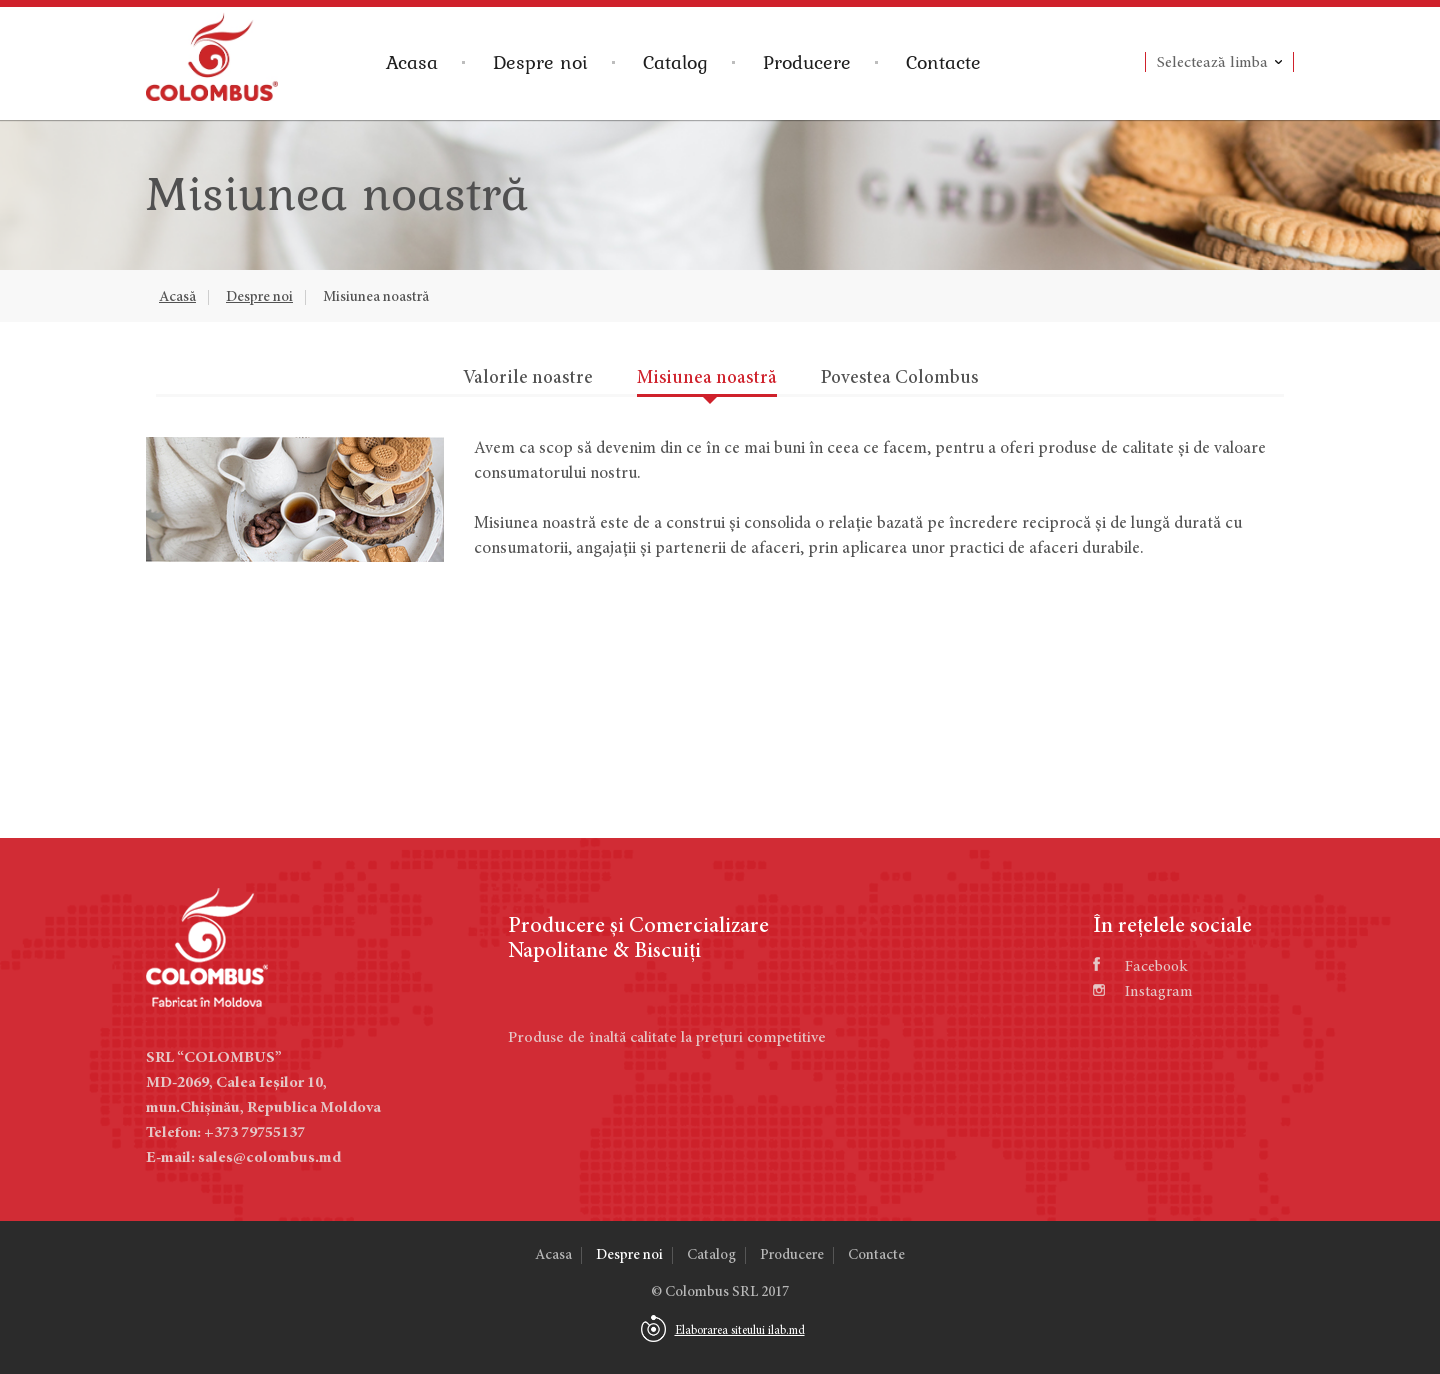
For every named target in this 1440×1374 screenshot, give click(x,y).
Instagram (1143, 992)
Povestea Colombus (899, 378)
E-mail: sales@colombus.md (243, 1158)
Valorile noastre (528, 378)
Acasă (177, 297)
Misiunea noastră (376, 297)
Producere (807, 62)
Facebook (1140, 967)
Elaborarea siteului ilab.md (740, 1331)
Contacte (943, 62)
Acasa (412, 62)
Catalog (675, 62)
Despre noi (540, 62)
